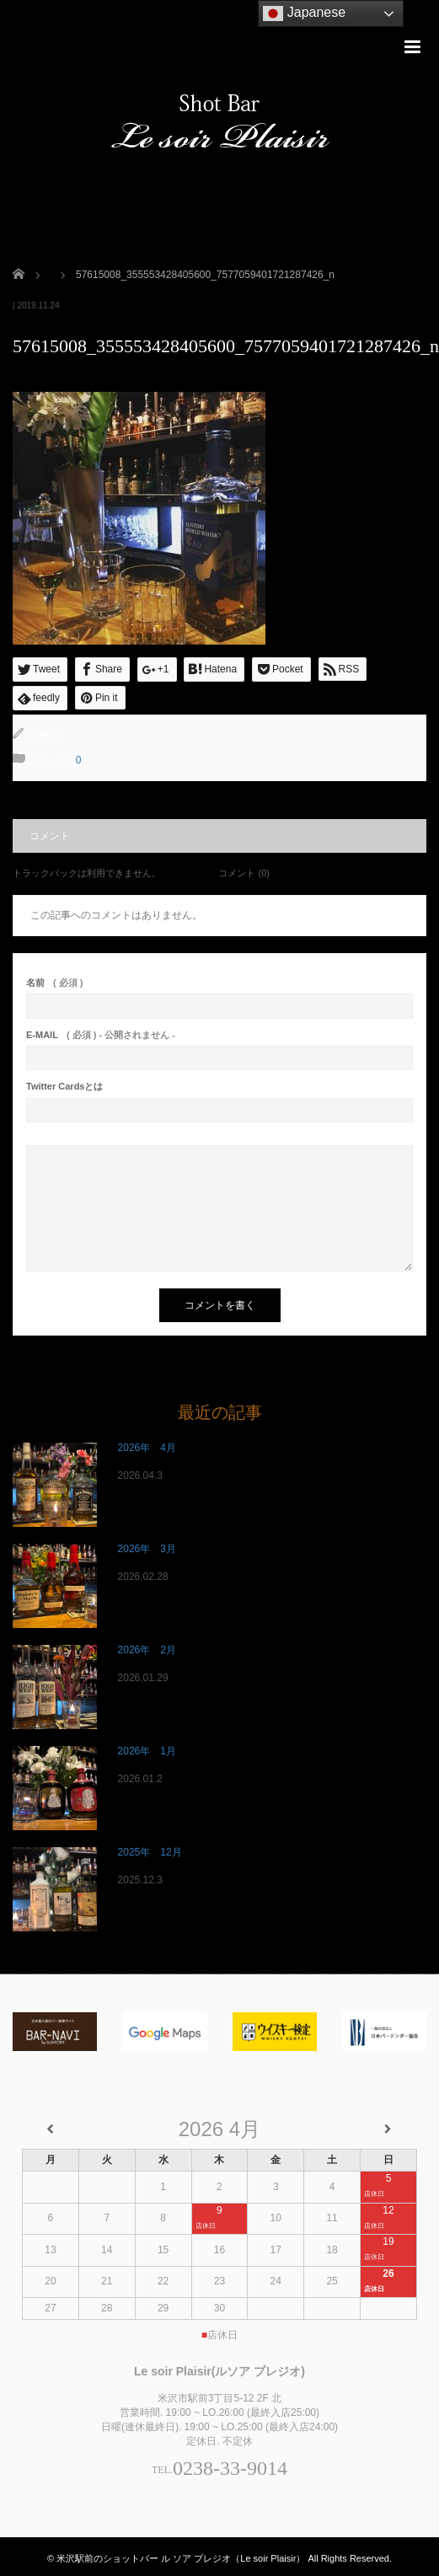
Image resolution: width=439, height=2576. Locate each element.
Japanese (304, 13)
